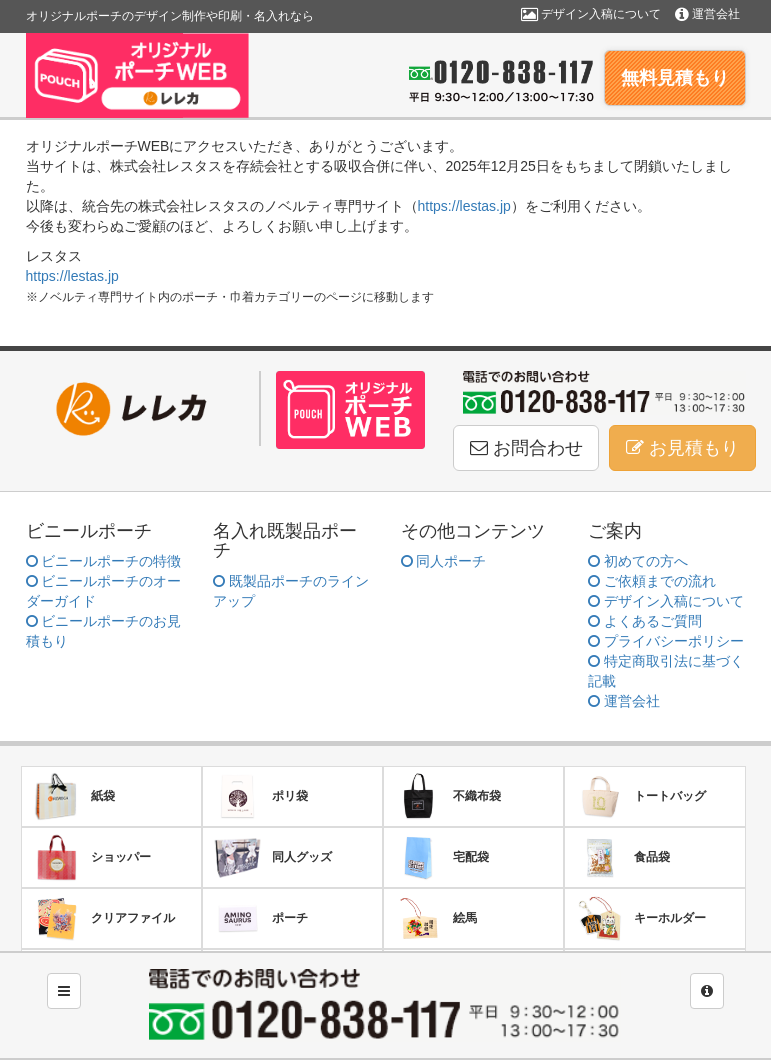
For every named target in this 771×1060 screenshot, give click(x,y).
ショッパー (91, 857)
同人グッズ (272, 857)
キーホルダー (640, 918)
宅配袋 (441, 857)
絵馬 (435, 918)
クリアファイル (103, 918)
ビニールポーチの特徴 (104, 561)
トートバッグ (640, 796)
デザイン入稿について (591, 14)
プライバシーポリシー (666, 641)
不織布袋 (447, 796)
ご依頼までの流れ (652, 581)
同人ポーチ (444, 561)
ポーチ (260, 918)
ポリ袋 (260, 796)
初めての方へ (638, 561)
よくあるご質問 (645, 621)
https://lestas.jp (464, 206)
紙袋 (73, 796)
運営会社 (707, 14)
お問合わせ (526, 448)
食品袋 (622, 857)
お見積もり (682, 448)
